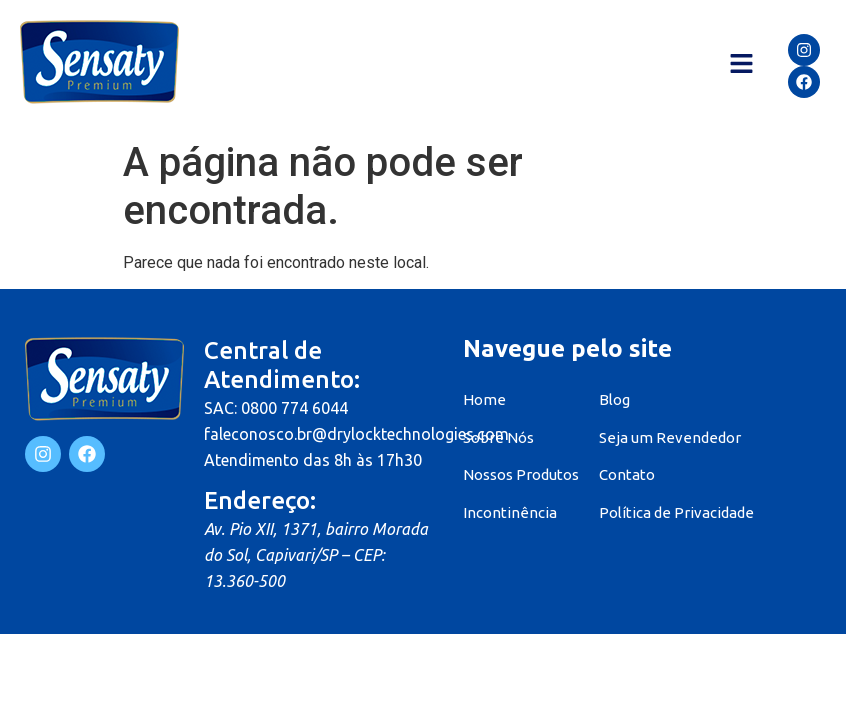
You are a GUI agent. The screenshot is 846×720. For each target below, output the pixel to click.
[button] (741, 65)
